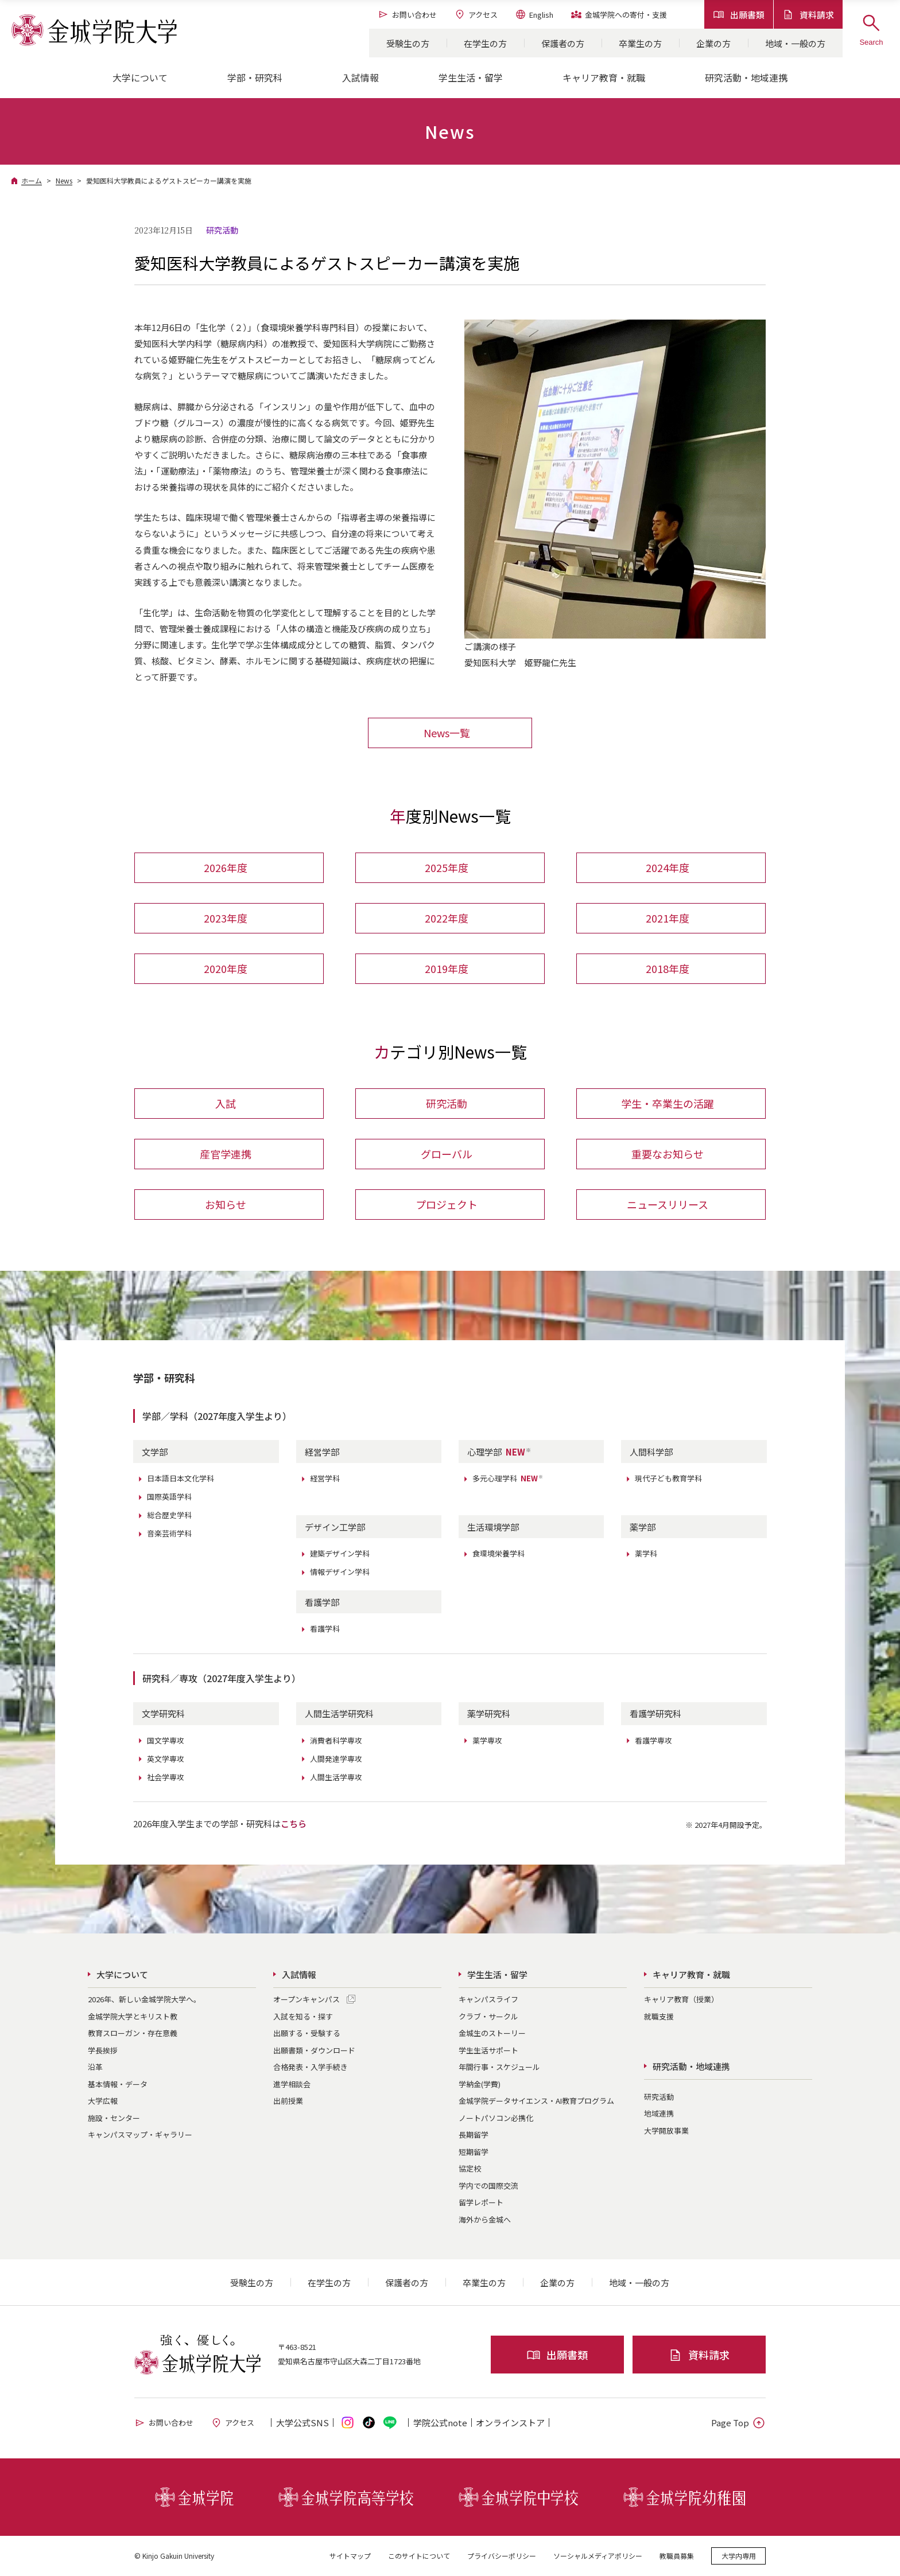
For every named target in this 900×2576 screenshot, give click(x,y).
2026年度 (225, 867)
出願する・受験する (306, 2033)
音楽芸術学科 (169, 1533)
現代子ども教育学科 (668, 1478)
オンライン (510, 2422)
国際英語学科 (169, 1496)
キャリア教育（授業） (681, 1999)
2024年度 (667, 867)
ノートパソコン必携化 (496, 2117)
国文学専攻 (165, 1740)
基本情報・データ (118, 2084)
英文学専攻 (165, 1758)
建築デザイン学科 (340, 1553)
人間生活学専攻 (336, 1777)
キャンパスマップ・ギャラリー (140, 2134)
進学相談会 (292, 2084)
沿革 (95, 2066)
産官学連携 (225, 1153)
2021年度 (667, 917)
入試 (225, 1103)
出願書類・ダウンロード (314, 2050)
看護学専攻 (653, 1740)
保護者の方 (562, 43)
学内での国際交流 (488, 2185)
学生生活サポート (488, 2050)
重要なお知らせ (667, 1153)
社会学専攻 (165, 1777)
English (534, 14)
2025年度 (446, 867)
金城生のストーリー (492, 2033)
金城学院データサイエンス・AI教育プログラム (536, 2100)
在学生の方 (485, 43)
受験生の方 (407, 43)
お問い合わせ (407, 14)
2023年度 (225, 917)
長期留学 (473, 2134)
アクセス (476, 14)
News (64, 180)
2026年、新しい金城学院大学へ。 (144, 1999)
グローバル (446, 1153)
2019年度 (446, 968)
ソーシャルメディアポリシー (597, 2556)
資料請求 (808, 15)
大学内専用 (738, 2556)
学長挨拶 (103, 2050)
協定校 (470, 2168)
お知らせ (225, 1204)
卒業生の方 (640, 43)
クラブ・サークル (488, 2016)
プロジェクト (447, 1204)
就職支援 (659, 2016)
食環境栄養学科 (498, 1553)
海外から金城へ (485, 2219)
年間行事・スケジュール (499, 2066)
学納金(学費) (480, 2084)
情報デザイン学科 (340, 1571)
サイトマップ (350, 2556)
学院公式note (440, 2422)
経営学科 (325, 1478)
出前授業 (288, 2100)
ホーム (31, 180)
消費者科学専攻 (336, 1740)
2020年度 (225, 968)
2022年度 (446, 917)
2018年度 (667, 968)
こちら (294, 1824)
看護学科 (325, 1628)
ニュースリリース (667, 1204)
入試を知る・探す (303, 2016)
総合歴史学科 (169, 1514)
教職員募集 (677, 2556)
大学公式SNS (302, 2422)
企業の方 (713, 43)
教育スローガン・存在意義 (132, 2033)
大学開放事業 (666, 2130)
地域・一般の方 (795, 43)
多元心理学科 (508, 1478)
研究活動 (446, 1103)
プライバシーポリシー (501, 2556)
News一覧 (447, 732)
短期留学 (473, 2151)
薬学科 (646, 1553)
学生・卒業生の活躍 (667, 1103)
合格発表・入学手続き (310, 2066)
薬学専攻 (487, 1740)
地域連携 (659, 2113)
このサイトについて (419, 2556)
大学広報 (103, 2100)
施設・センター (114, 2117)
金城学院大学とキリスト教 (132, 2016)
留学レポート (481, 2202)
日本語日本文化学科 (180, 1478)
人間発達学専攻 (336, 1758)
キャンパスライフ (488, 1999)
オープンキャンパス (306, 1999)
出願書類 (739, 15)
